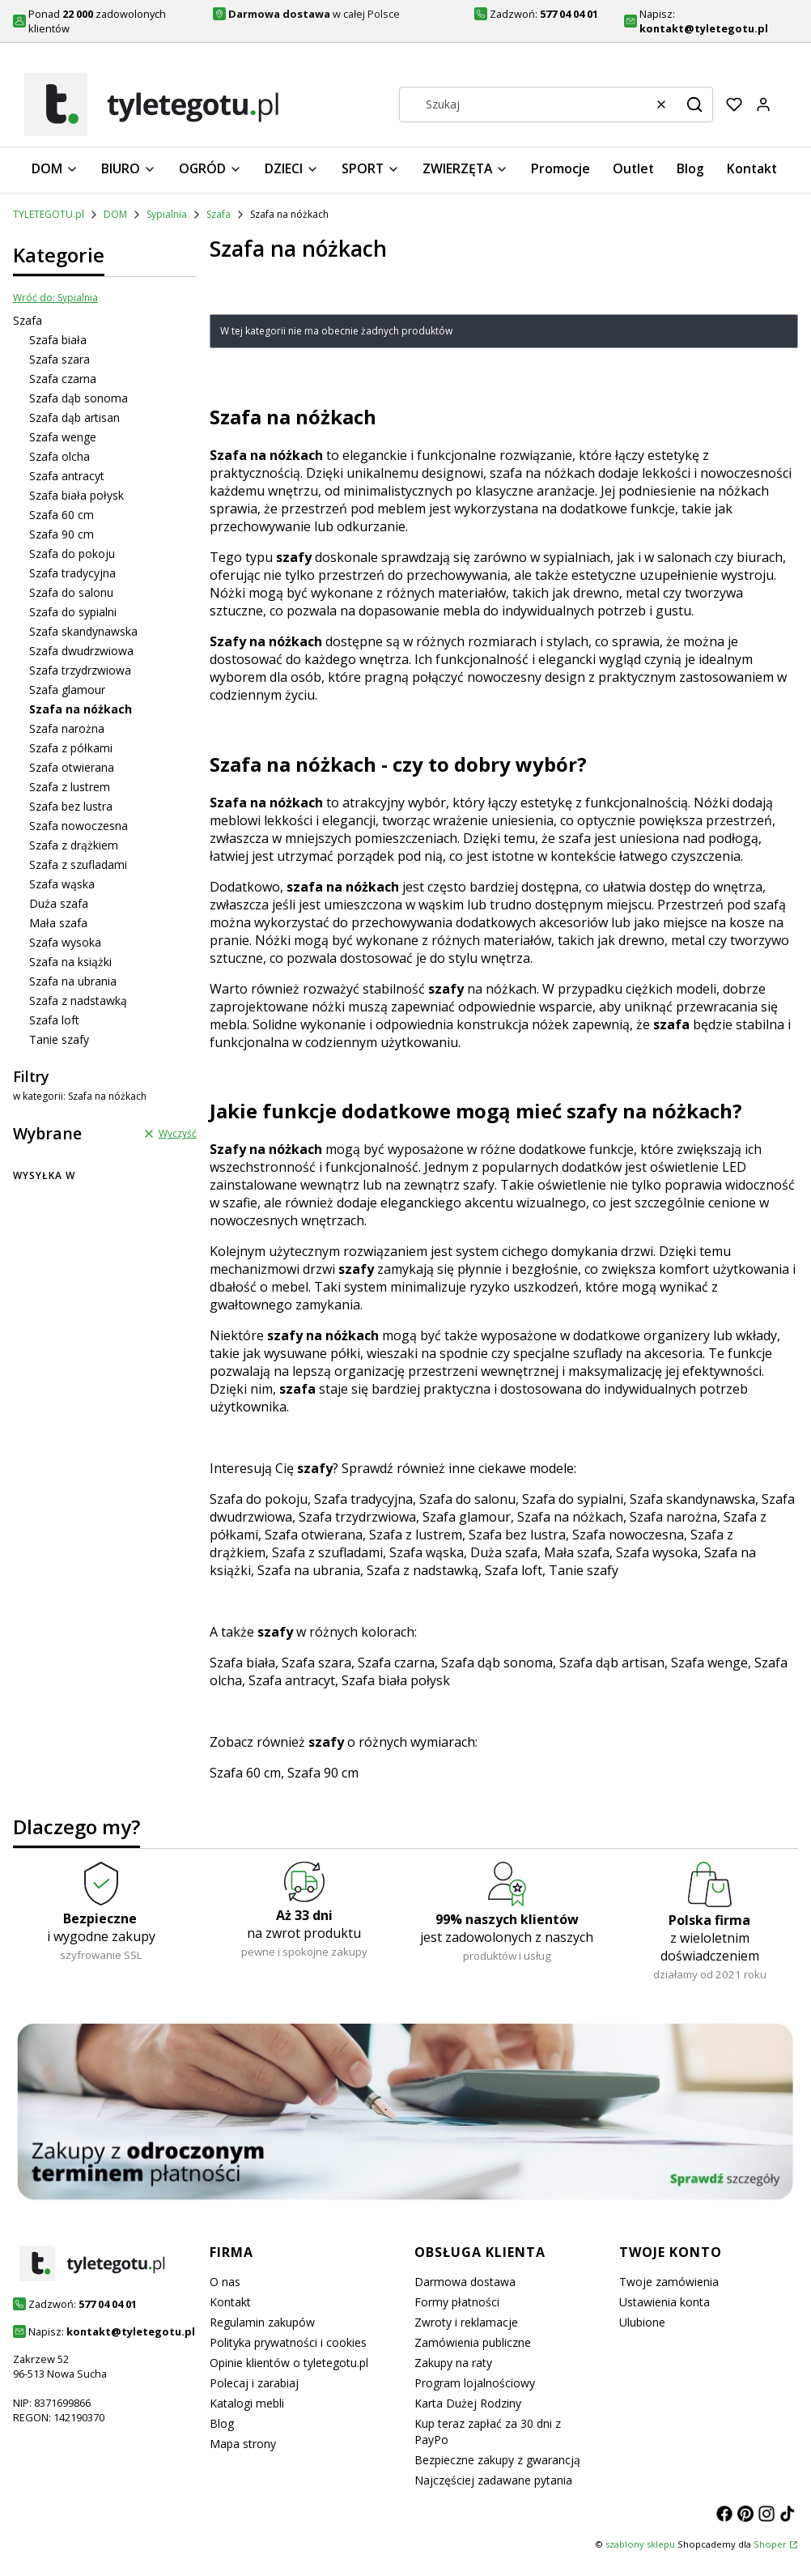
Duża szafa (58, 903)
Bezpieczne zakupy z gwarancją (497, 2459)
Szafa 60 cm (61, 514)
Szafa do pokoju (72, 553)
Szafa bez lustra (71, 806)
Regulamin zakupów (262, 2322)
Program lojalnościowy (474, 2383)
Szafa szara (59, 359)
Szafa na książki (70, 961)
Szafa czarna (62, 378)
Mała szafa (58, 922)
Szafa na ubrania (73, 981)
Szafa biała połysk (76, 495)
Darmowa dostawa (465, 2281)
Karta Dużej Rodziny (467, 2403)
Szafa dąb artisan (74, 417)
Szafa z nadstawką (78, 1000)
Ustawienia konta (664, 2302)
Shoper (770, 2544)
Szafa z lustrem (69, 786)
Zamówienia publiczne (472, 2342)
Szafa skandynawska (83, 631)
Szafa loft (54, 1020)
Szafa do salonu (71, 592)
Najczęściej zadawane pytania (493, 2480)
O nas (225, 2281)
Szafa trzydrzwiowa (80, 670)
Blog (222, 2423)
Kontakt (230, 2302)
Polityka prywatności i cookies (288, 2342)
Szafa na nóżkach (570, 1517)
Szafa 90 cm (61, 534)
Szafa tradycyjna (72, 573)
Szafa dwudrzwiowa (81, 650)
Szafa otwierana (71, 767)
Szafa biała (58, 339)
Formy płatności (456, 2302)
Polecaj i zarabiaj (254, 2383)
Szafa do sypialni (73, 612)
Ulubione (642, 2322)
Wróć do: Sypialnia (55, 297)
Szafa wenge (62, 437)
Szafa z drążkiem (73, 845)
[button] (694, 104)
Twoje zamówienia (669, 2281)
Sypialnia (166, 214)
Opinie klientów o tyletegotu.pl (289, 2362)
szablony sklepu (640, 2544)
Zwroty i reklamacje (466, 2322)
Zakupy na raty (453, 2362)
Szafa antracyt (66, 475)
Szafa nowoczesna (78, 825)
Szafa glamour (67, 689)
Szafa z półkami (71, 748)
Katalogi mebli (247, 2403)
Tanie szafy (59, 1039)
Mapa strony (243, 2443)
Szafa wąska (62, 884)
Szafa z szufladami (78, 864)
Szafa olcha (59, 456)
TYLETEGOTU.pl (48, 214)
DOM (115, 214)
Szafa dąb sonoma (78, 398)
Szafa (218, 214)
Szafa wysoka (65, 942)
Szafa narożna (66, 728)
